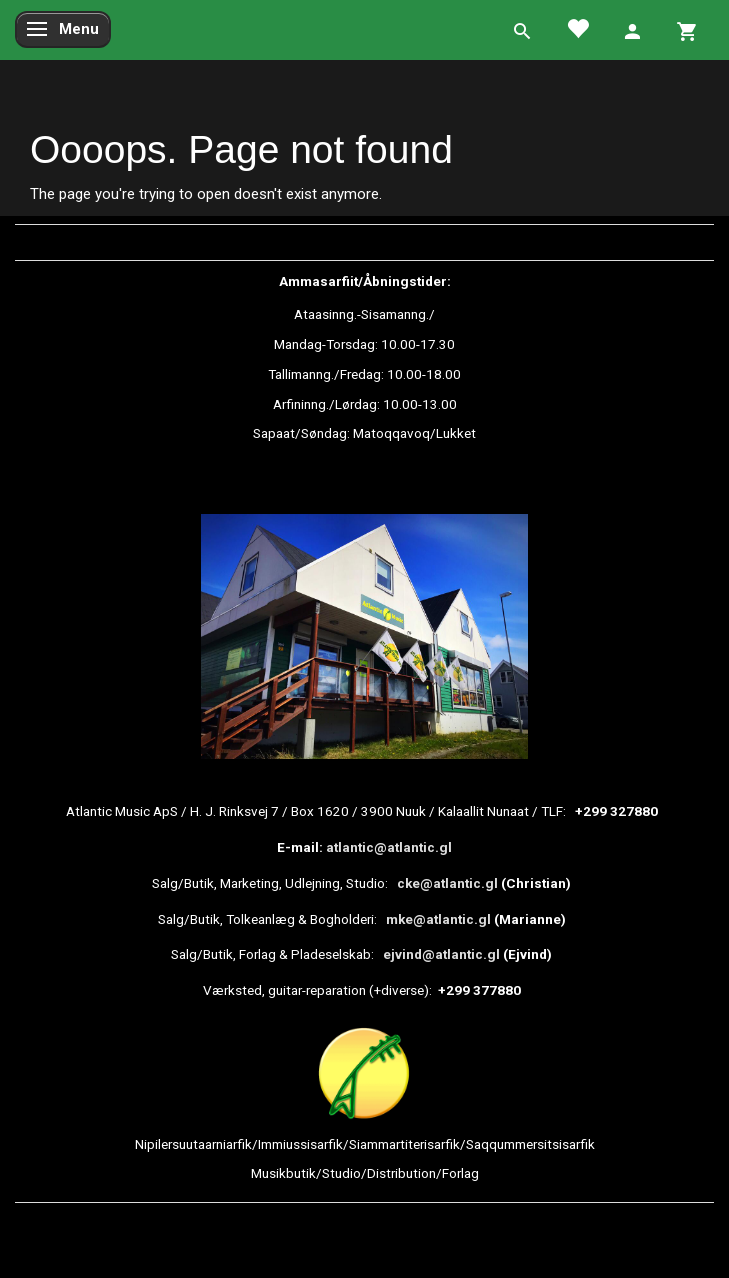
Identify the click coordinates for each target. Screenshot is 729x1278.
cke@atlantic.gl (447, 883)
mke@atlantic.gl (438, 919)
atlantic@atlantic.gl (389, 847)
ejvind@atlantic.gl (441, 954)
